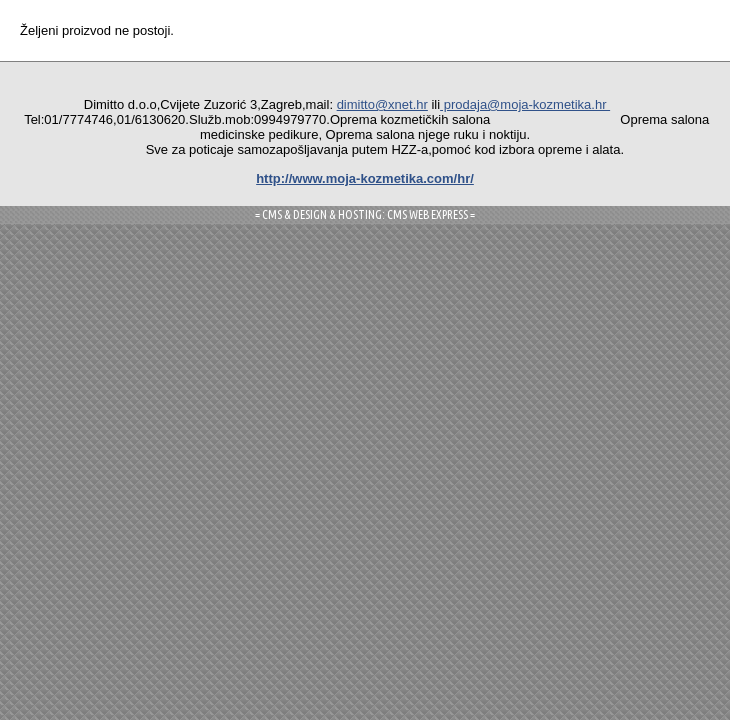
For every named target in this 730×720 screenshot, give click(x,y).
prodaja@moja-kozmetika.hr (525, 104)
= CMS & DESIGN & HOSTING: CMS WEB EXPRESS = (365, 214)
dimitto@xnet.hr (382, 104)
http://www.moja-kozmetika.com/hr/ (365, 178)
